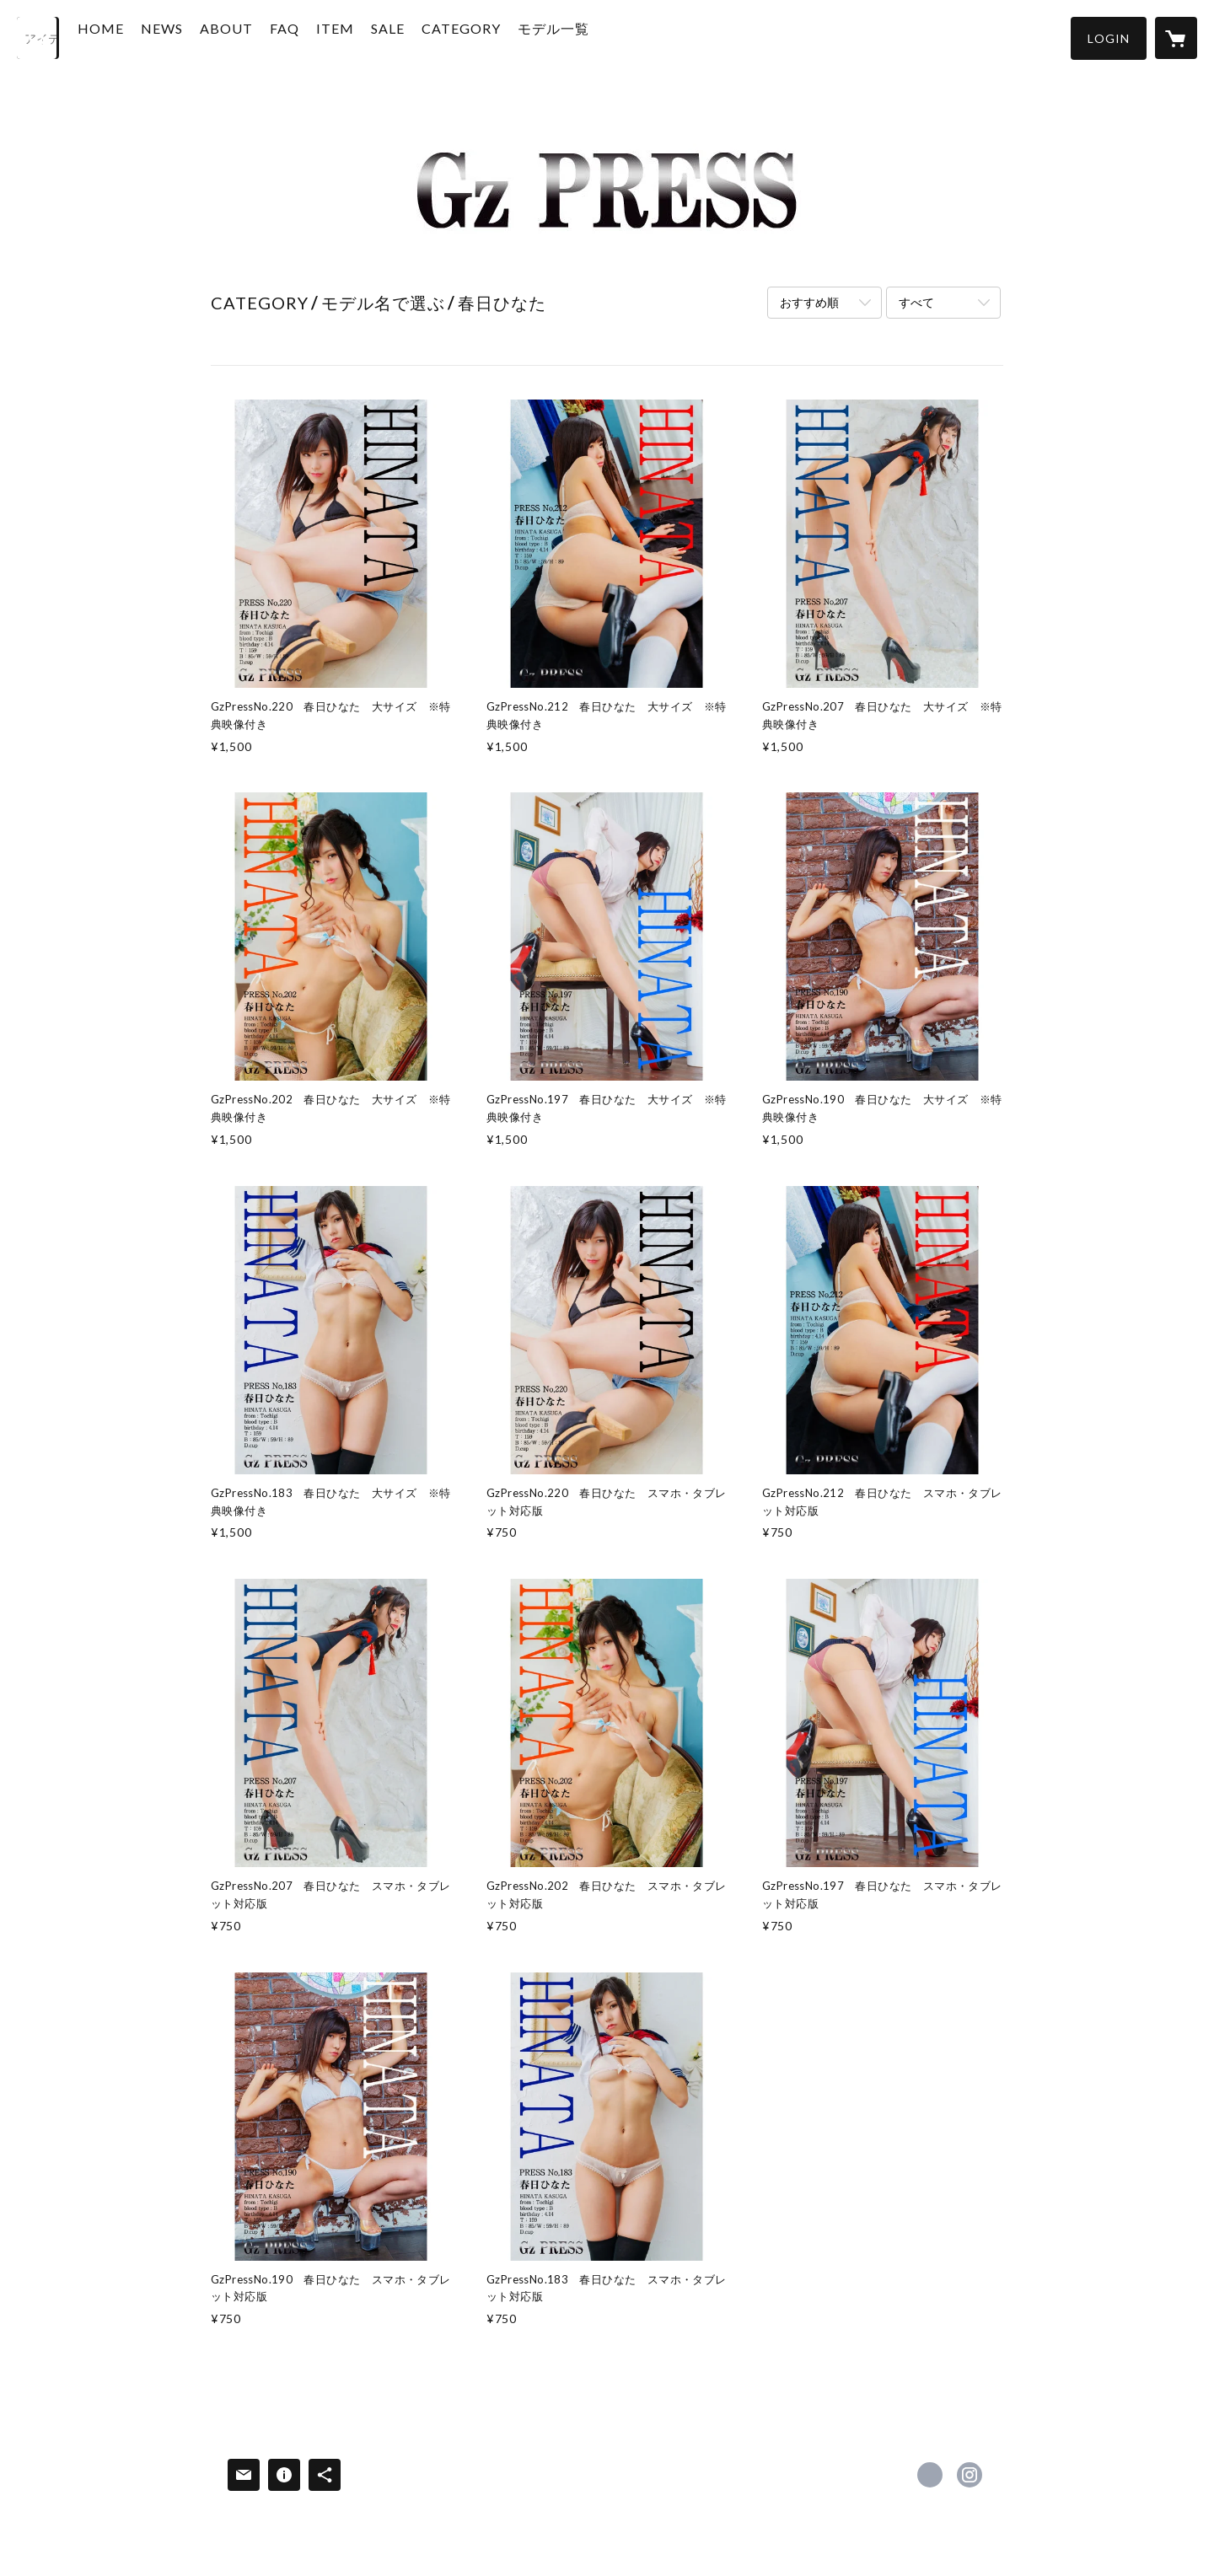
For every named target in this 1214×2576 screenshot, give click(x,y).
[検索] (38, 38)
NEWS (194, 37)
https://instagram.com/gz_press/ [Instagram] (969, 2474)
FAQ (316, 37)
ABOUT (258, 37)
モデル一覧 (585, 37)
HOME (133, 37)
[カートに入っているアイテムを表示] (1176, 38)
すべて (916, 302)
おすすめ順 (809, 302)
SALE (420, 37)
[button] (1109, 38)
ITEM (367, 37)
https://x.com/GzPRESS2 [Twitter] (930, 2474)
